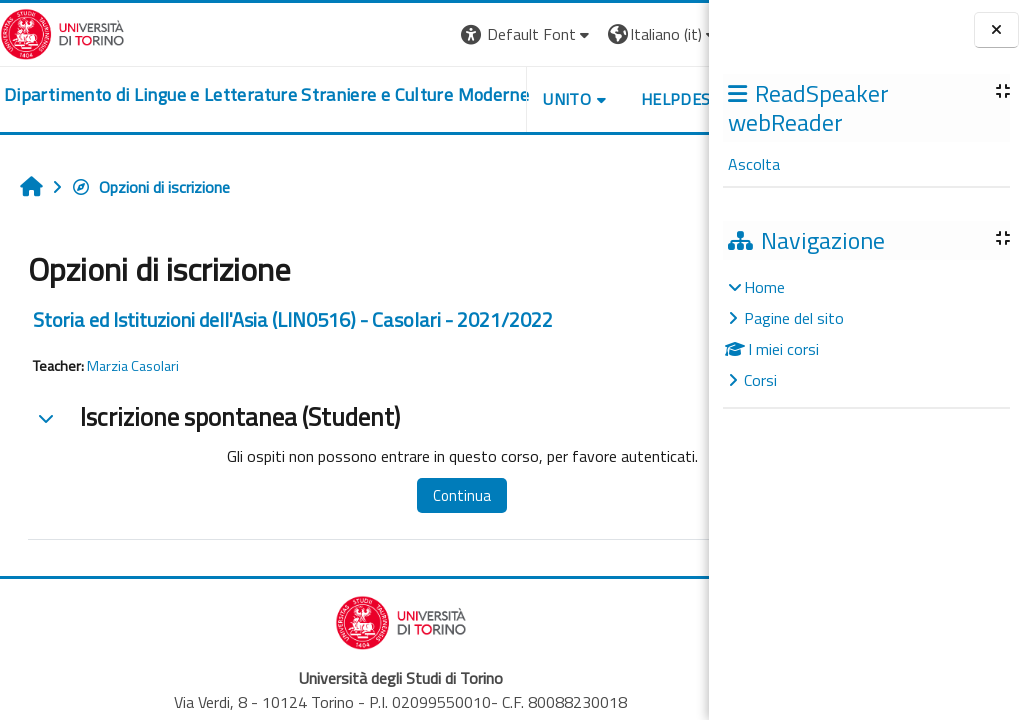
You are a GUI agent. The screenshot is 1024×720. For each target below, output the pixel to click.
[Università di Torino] (62, 32)
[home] (236, 95)
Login (674, 34)
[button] (434, 34)
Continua (439, 495)
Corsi (760, 380)
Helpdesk (588, 99)
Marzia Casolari (133, 366)
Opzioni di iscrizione (150, 187)
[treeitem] (866, 333)
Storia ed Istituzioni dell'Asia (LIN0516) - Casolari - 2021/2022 (293, 319)
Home (764, 287)
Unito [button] (475, 99)
